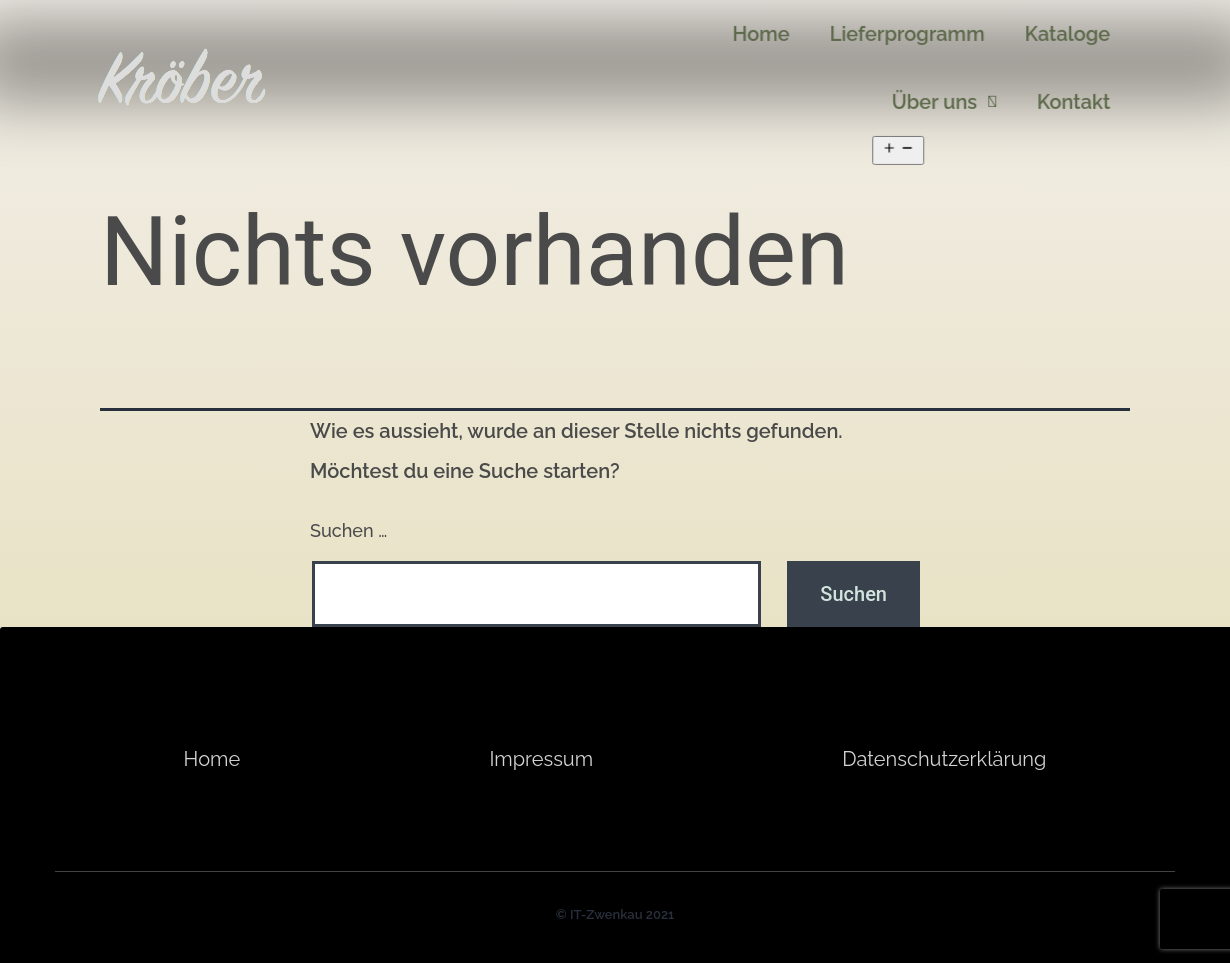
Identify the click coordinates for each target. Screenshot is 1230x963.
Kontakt (1087, 98)
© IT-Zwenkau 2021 (615, 914)
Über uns (958, 98)
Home (212, 759)
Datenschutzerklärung (944, 759)
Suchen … (348, 530)
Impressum (541, 759)
